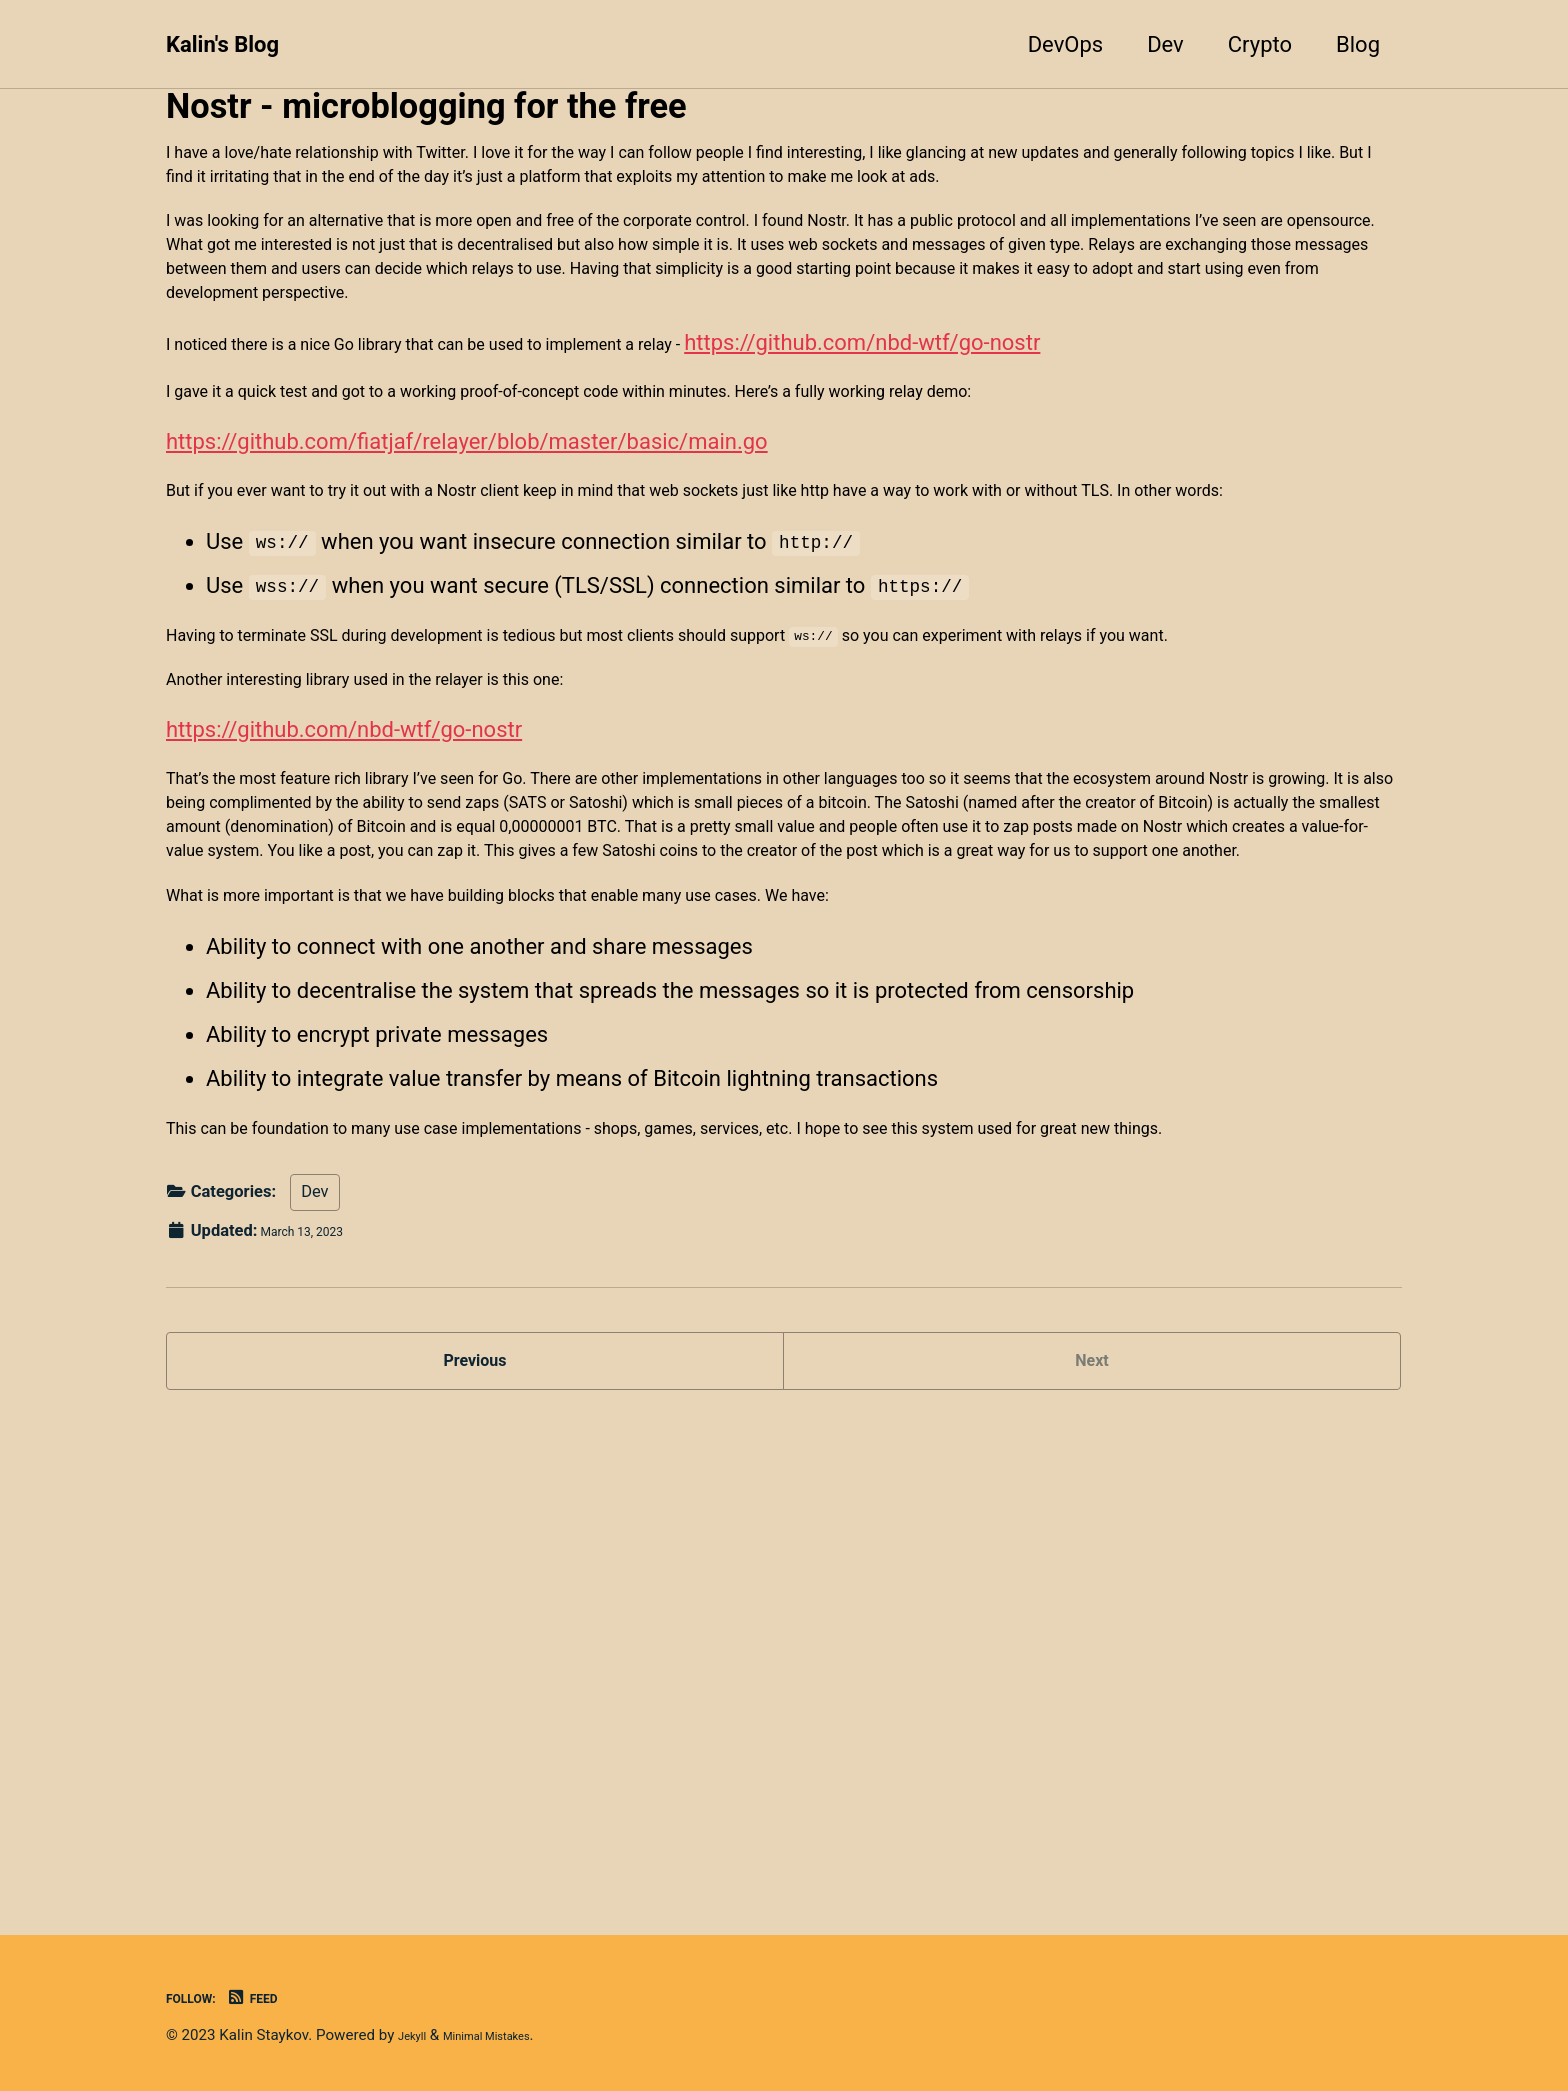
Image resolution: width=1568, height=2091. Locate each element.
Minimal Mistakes (512, 2036)
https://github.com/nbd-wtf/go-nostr (1057, 478)
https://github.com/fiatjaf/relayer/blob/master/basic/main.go (467, 601)
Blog (1358, 44)
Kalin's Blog (222, 44)
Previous (475, 1830)
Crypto (1260, 44)
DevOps (1065, 44)
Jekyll (417, 2036)
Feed (276, 1998)
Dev (1165, 44)
